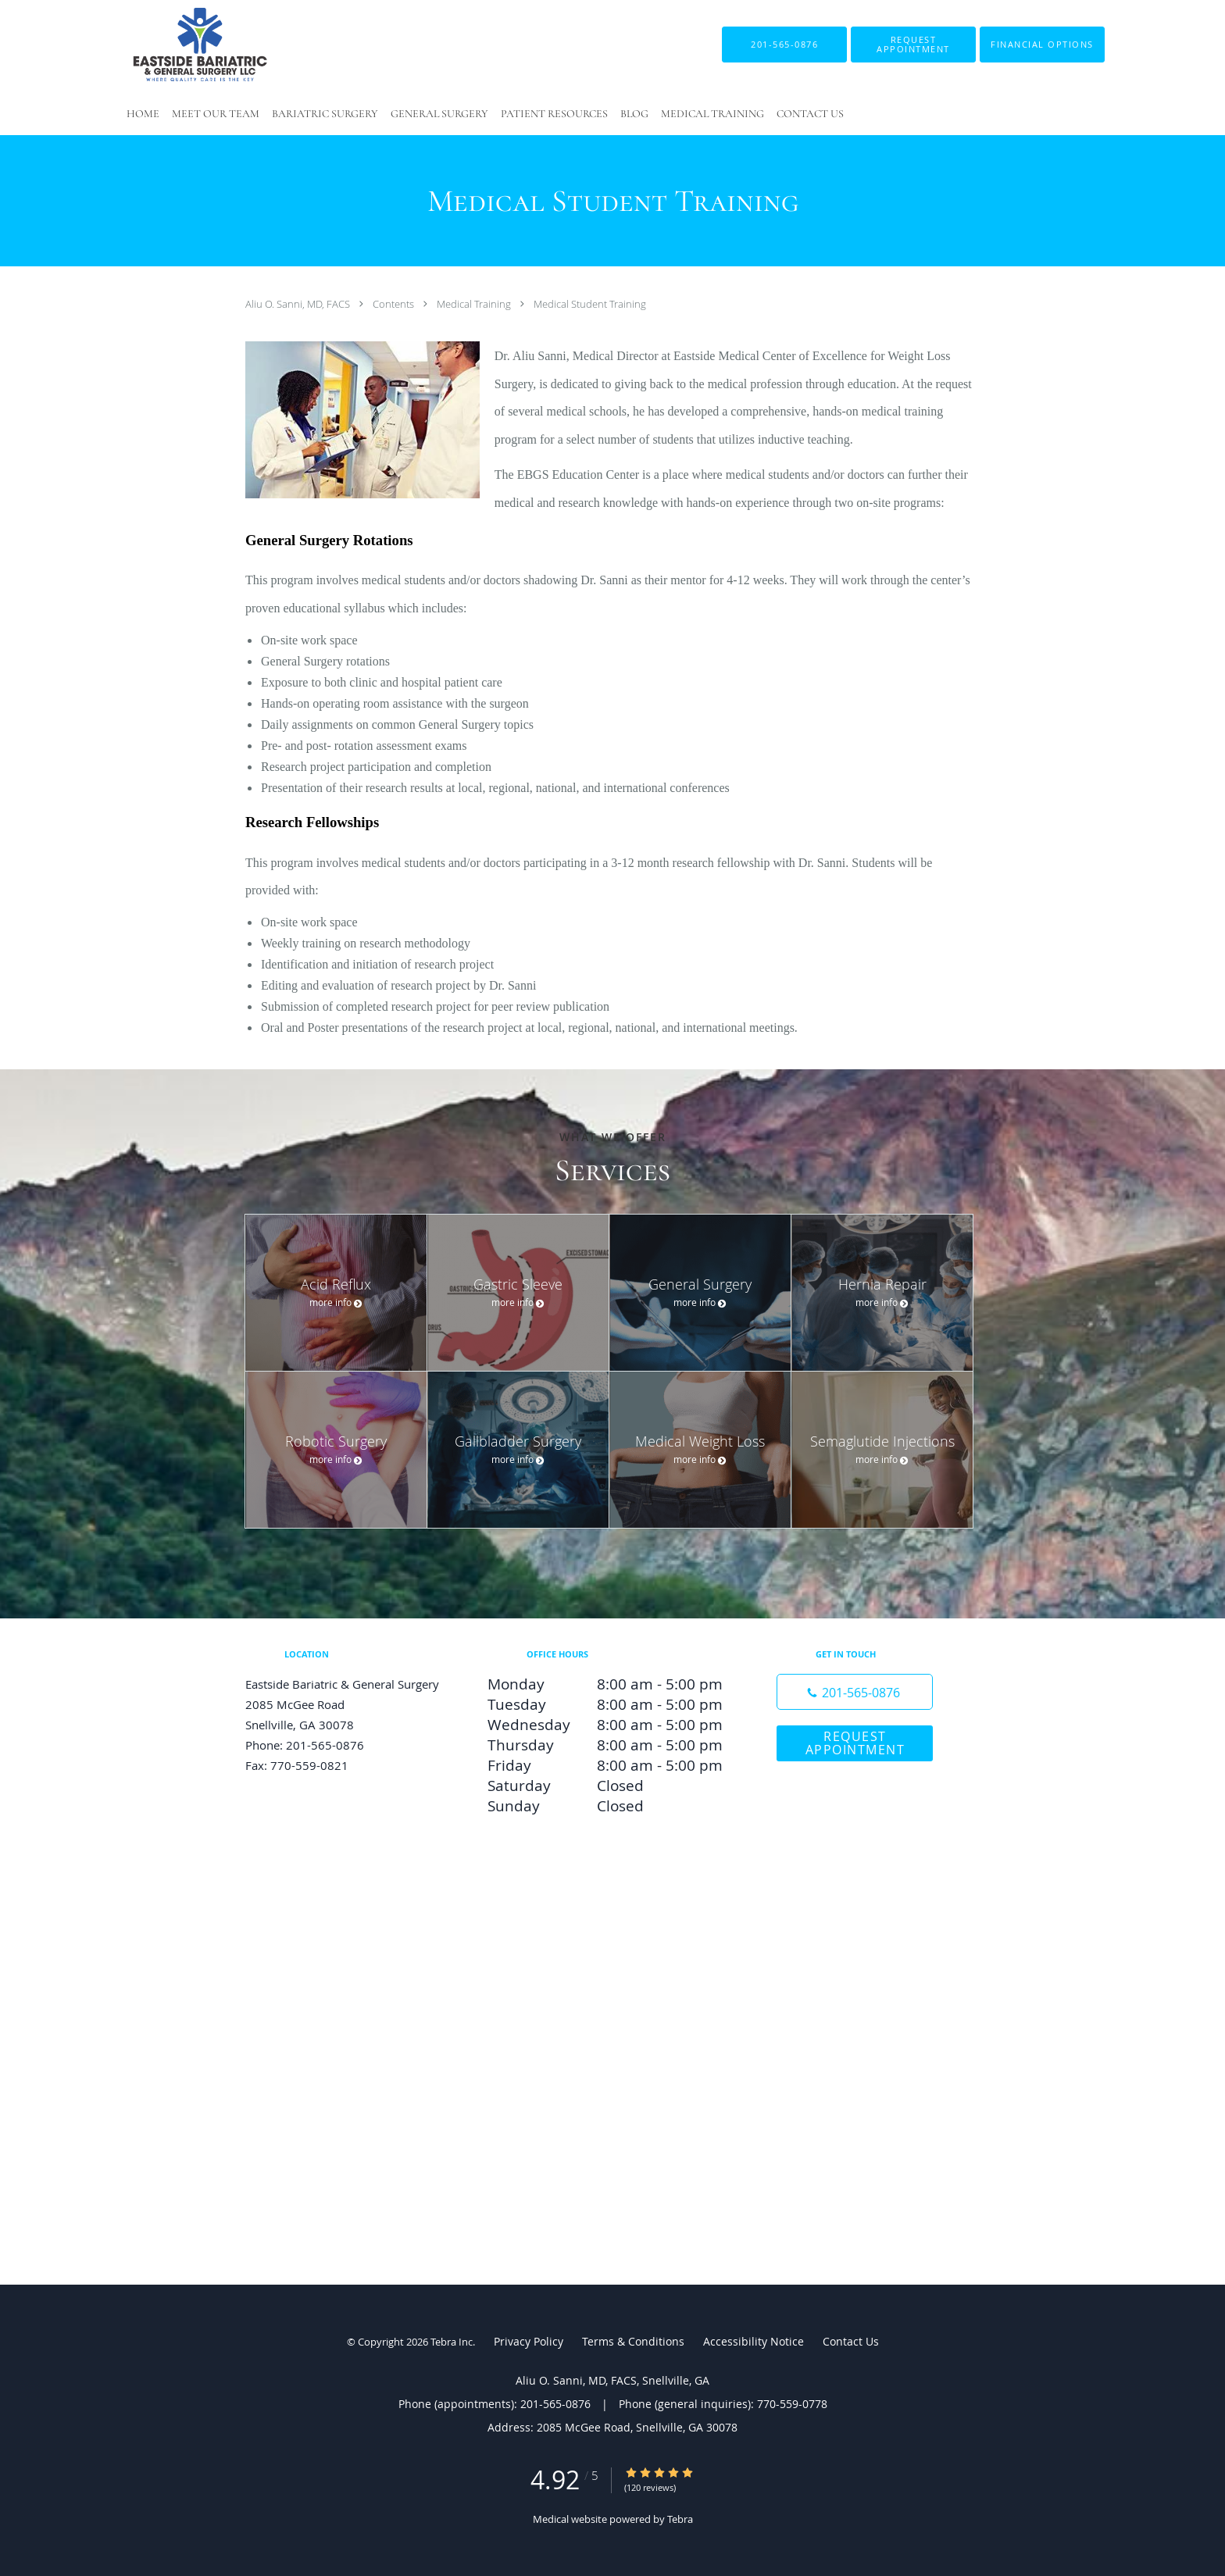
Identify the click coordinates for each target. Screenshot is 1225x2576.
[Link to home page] (176, 44)
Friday (609, 1765)
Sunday (609, 1806)
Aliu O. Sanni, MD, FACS (298, 304)
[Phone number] (855, 1692)
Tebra (680, 2519)
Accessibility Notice (753, 2341)
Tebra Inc (451, 2342)
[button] (913, 44)
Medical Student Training (590, 304)
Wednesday (609, 1724)
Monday (609, 1684)
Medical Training (475, 304)
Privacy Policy (528, 2341)
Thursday (609, 1745)
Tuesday (609, 1704)
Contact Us (851, 2341)
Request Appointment (855, 1742)
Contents (394, 304)
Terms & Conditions (633, 2341)
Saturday (609, 1785)
